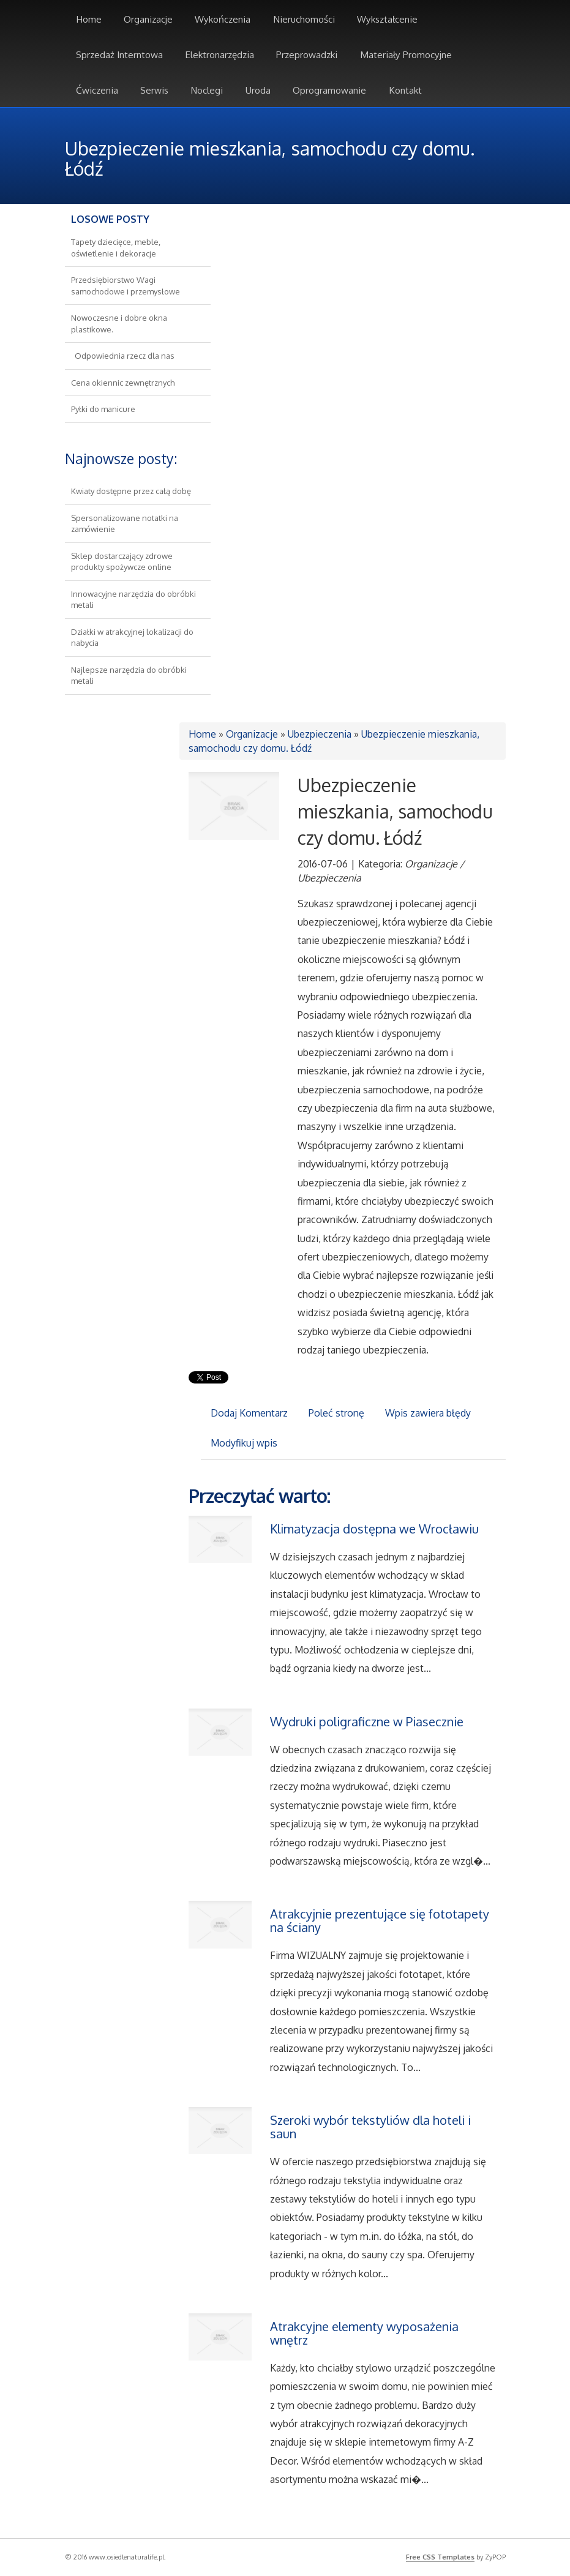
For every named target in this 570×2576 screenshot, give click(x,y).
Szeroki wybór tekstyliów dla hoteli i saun (370, 2126)
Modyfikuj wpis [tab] (244, 1443)
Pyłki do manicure (103, 409)
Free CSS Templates (440, 2557)
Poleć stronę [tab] (336, 1413)
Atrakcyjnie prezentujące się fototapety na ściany (379, 1920)
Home (202, 734)
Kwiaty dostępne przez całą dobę (131, 491)
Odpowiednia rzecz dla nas (122, 356)
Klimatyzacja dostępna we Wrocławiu (374, 1529)
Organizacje (252, 734)
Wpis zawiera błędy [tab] (428, 1413)
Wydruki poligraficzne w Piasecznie (366, 1721)
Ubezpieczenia (319, 734)
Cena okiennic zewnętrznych (122, 383)
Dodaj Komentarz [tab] (249, 1413)
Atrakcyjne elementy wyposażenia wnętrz (364, 2333)
